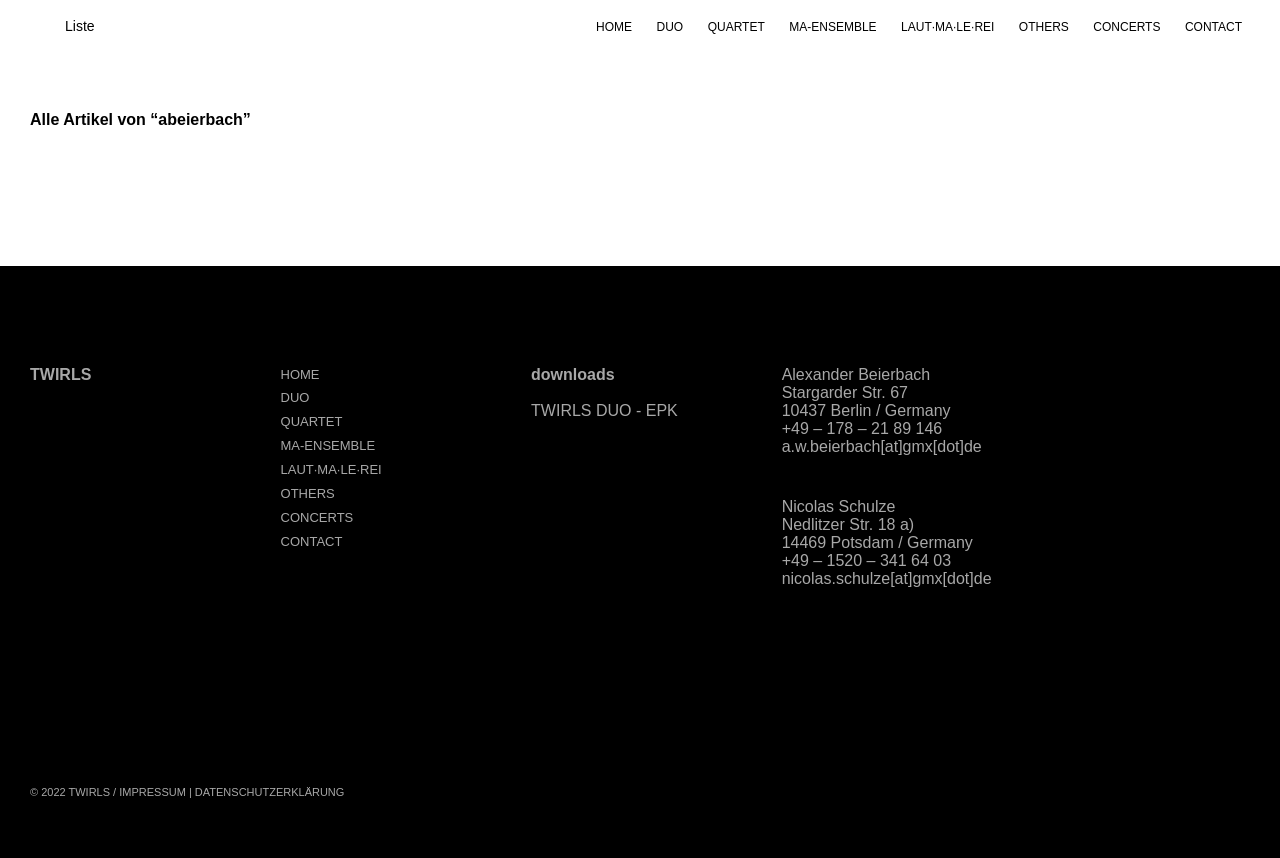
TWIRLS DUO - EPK (604, 410)
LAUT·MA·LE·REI (947, 27)
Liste (80, 26)
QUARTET (736, 27)
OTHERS (1044, 27)
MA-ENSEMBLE (832, 27)
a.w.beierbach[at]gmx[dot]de (882, 446)
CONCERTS (1126, 27)
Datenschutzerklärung (270, 792)
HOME (614, 27)
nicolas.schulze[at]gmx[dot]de (887, 578)
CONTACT (1213, 27)
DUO (670, 27)
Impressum (152, 792)
